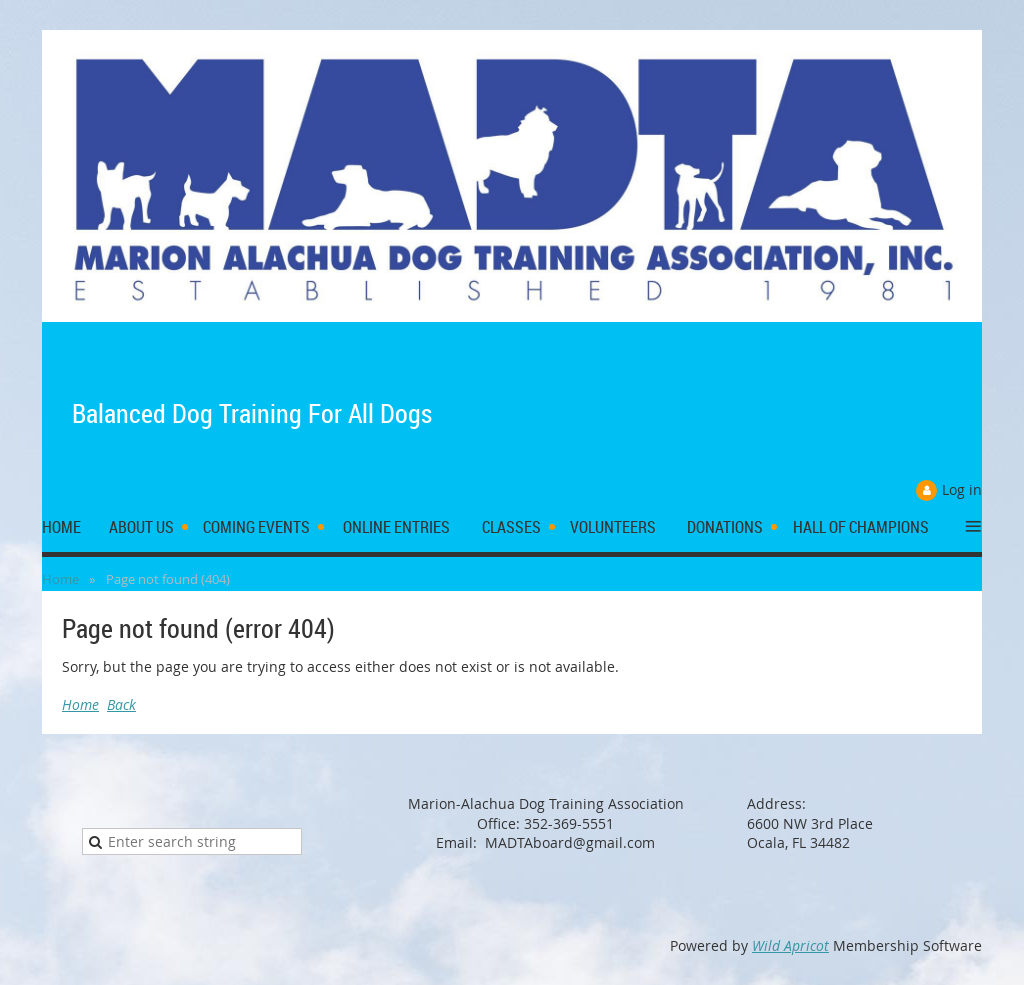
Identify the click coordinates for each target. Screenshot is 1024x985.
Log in (962, 489)
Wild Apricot (790, 945)
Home (60, 579)
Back (121, 704)
